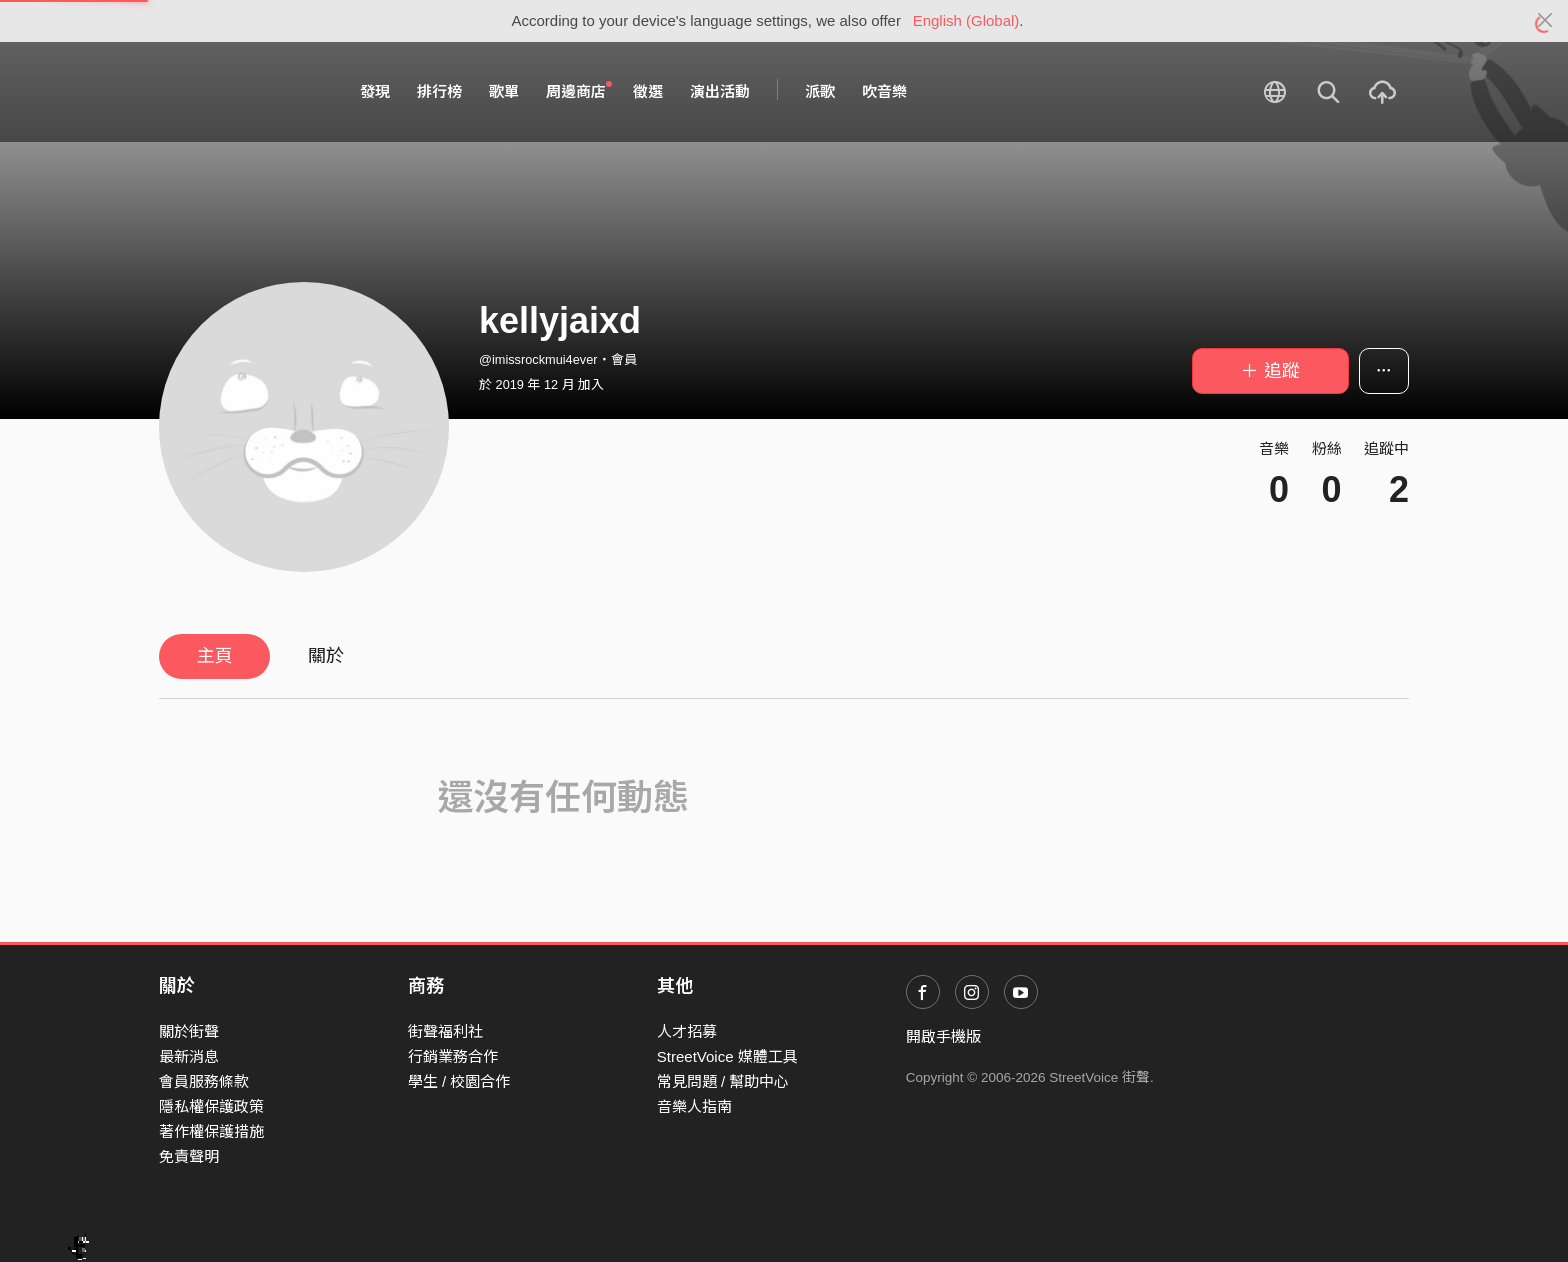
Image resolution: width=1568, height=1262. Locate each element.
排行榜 (439, 91)
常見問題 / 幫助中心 (723, 1081)
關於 (326, 656)
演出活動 (720, 91)
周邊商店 (579, 91)
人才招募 (687, 1031)
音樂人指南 (694, 1106)
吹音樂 (884, 91)
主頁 (215, 656)
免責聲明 (189, 1156)
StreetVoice (241, 92)
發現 (375, 91)
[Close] (1545, 21)
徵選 (648, 91)
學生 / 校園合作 (459, 1081)
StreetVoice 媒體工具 (727, 1056)
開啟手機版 (943, 1036)
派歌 (820, 91)
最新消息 (189, 1056)
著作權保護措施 (211, 1131)
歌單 (504, 91)
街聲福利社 (445, 1031)
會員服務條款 (204, 1081)
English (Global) (966, 20)
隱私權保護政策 (211, 1106)
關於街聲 (189, 1031)
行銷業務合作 (453, 1056)
